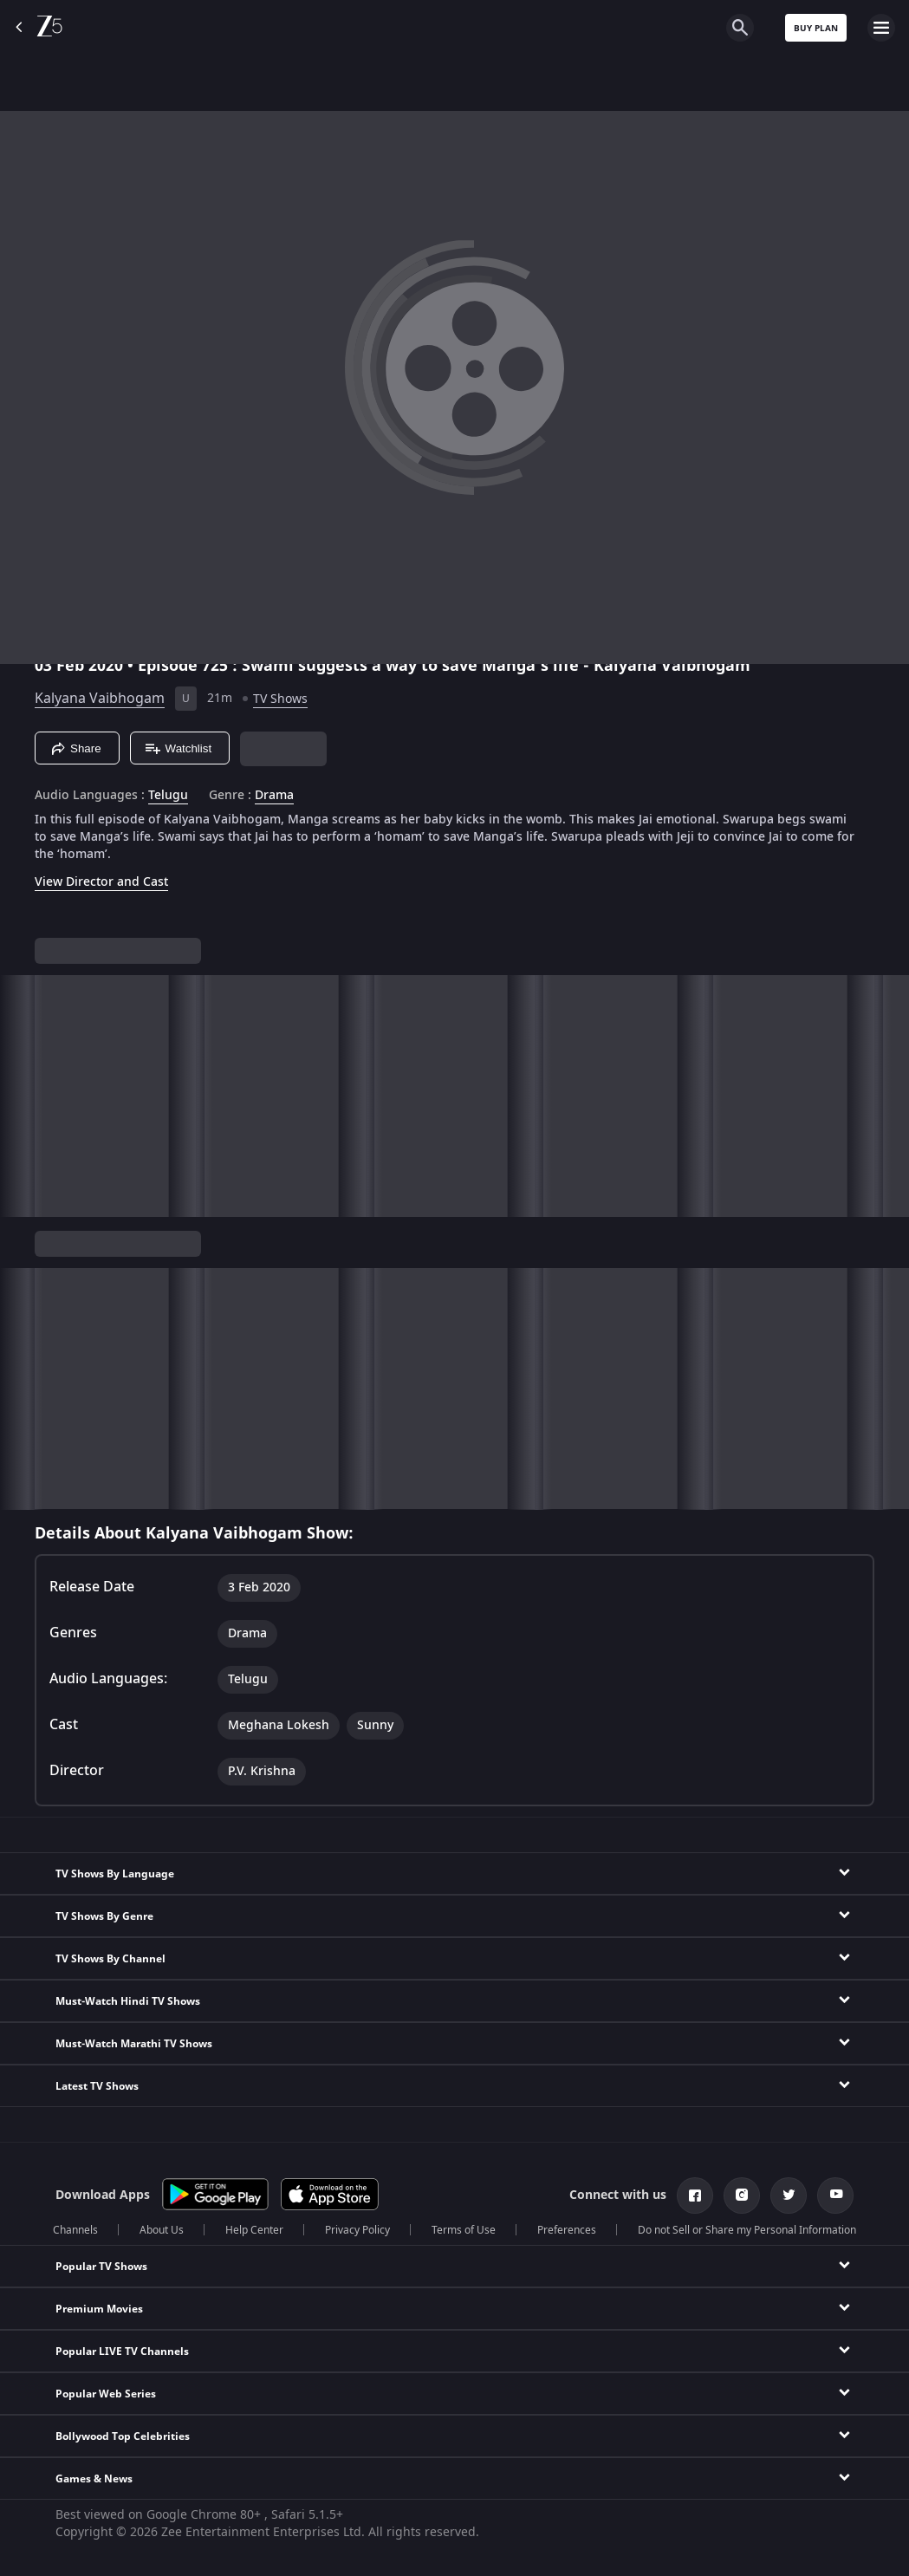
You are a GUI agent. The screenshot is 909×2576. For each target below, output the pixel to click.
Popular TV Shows (101, 2266)
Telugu (168, 795)
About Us (162, 2230)
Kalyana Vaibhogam (100, 698)
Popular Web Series (105, 2394)
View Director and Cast (101, 882)
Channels (75, 2230)
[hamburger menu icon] (881, 28)
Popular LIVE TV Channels (122, 2351)
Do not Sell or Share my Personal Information (747, 2230)
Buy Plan (816, 28)
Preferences (566, 2230)
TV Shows (280, 699)
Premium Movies (99, 2309)
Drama (274, 795)
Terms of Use (464, 2230)
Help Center (254, 2230)
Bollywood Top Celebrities (122, 2436)
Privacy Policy (357, 2230)
